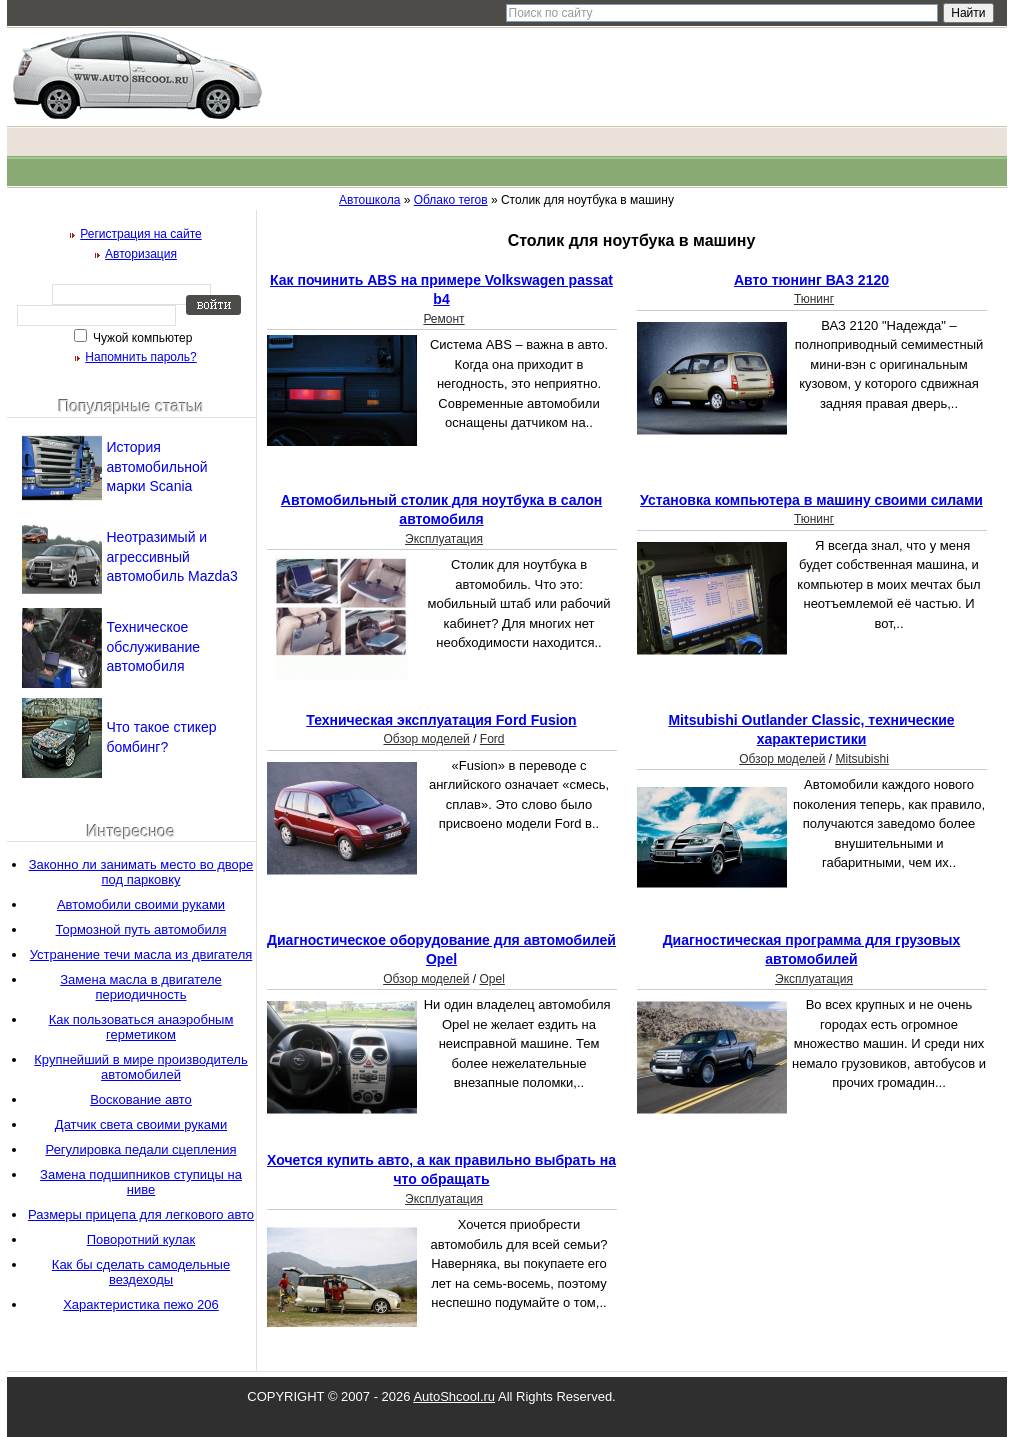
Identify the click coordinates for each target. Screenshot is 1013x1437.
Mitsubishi (861, 759)
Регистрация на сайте (141, 234)
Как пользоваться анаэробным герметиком (141, 1027)
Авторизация (141, 254)
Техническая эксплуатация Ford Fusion (441, 720)
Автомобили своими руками (141, 904)
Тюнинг (814, 299)
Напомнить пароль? (140, 357)
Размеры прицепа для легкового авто (141, 1214)
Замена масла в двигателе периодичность (140, 987)
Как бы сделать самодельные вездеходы (141, 1272)
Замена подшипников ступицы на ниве (141, 1182)
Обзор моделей (426, 739)
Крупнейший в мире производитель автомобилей (140, 1067)
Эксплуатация (444, 539)
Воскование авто (141, 1099)
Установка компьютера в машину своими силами (811, 500)
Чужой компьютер (141, 338)
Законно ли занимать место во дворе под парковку (141, 872)
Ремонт (443, 319)
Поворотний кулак (141, 1239)
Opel (491, 979)
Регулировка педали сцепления (141, 1149)
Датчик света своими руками (141, 1124)
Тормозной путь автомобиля (141, 929)
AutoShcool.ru (454, 1396)
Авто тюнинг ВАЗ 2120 (811, 280)
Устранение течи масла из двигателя (141, 954)
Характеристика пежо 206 (141, 1304)
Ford (492, 739)
